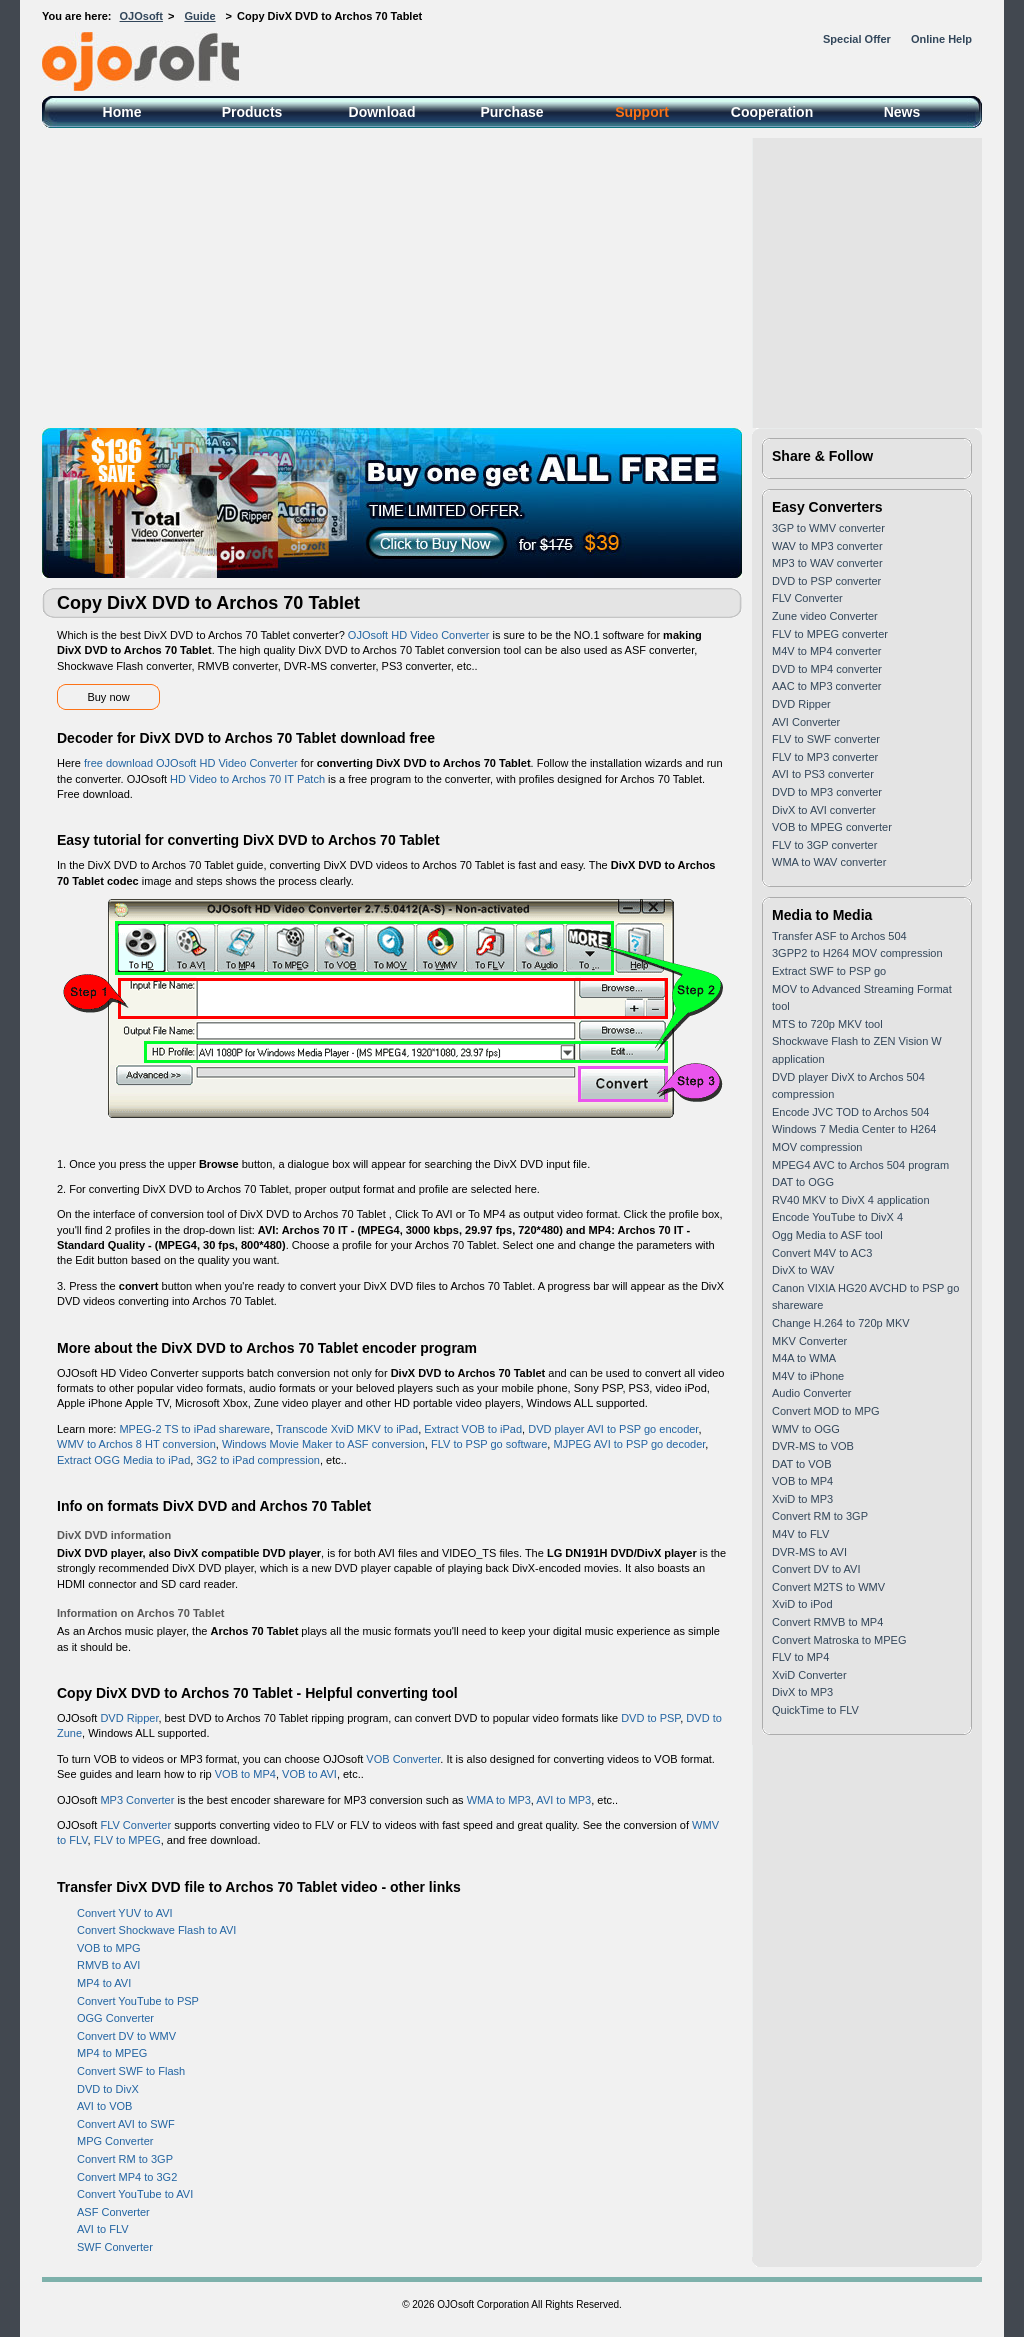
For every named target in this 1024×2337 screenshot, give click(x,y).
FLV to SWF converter (826, 739)
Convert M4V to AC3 (822, 1253)
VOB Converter (403, 1759)
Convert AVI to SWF (126, 2124)
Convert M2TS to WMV (828, 1587)
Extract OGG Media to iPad (123, 1460)
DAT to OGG (803, 1182)
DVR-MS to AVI (809, 1552)
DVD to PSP (650, 1718)
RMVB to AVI (108, 1965)
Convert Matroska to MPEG (839, 1640)
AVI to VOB (104, 2106)
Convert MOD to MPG (826, 1411)
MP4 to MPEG (112, 2053)
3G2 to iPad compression (258, 1460)
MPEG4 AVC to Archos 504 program (860, 1165)
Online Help (941, 39)
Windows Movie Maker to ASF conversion (323, 1444)
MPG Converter (115, 2141)
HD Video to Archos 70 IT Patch (247, 779)
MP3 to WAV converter (827, 563)
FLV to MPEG (127, 1840)
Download (382, 112)
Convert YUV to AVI (125, 1913)
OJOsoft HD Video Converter (419, 635)
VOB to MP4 (245, 1774)
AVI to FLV (103, 2229)
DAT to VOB (802, 1464)
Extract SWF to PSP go (829, 971)
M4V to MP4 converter (826, 651)
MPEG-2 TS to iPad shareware (194, 1429)
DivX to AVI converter (824, 810)
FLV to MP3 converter (825, 757)
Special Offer (857, 39)
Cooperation (772, 112)
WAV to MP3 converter (827, 546)
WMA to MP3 (499, 1800)
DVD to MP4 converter (827, 669)
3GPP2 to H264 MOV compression (857, 953)
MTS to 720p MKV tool (827, 1024)
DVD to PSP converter (826, 581)
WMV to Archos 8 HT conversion (136, 1444)
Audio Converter (812, 1393)
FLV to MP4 (800, 1657)
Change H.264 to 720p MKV (841, 1323)
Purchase (511, 112)
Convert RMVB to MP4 (827, 1622)
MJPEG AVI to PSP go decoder (629, 1444)
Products (252, 112)
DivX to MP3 (802, 1692)
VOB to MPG (109, 1948)
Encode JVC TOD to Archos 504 (850, 1112)
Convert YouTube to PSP (138, 2001)
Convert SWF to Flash (131, 2071)
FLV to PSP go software (489, 1444)
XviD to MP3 (802, 1499)
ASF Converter (113, 2212)
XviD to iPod (802, 1604)
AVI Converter (806, 722)
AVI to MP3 (563, 1800)
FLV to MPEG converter (830, 634)
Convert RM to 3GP (125, 2159)
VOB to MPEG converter (832, 827)
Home (122, 112)
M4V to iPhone (808, 1376)
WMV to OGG (806, 1429)
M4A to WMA (804, 1358)
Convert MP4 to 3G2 (127, 2177)
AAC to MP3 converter (826, 686)
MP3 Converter (137, 1800)
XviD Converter (809, 1675)
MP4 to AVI (104, 1983)
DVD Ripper (129, 1718)
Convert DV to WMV (126, 2036)
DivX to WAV (803, 1270)
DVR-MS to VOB (813, 1446)
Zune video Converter (825, 616)
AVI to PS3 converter (823, 774)
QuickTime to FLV (815, 1710)
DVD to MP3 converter (827, 792)
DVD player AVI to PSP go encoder (613, 1429)
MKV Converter (809, 1341)
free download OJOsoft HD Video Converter (191, 763)
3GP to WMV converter (828, 528)
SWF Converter (115, 2247)
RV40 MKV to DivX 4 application (851, 1200)
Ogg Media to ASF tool (827, 1235)
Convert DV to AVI (816, 1569)
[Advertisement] (512, 278)
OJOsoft (141, 16)
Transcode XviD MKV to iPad (347, 1429)
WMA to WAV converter (829, 862)
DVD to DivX (108, 2089)
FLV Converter (135, 1825)
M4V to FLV (800, 1534)
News (902, 112)
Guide (199, 16)
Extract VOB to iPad (473, 1429)
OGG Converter (115, 2018)
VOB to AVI (309, 1774)
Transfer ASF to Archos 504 (839, 936)
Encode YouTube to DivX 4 (837, 1217)
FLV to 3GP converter (824, 845)
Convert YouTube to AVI (135, 2194)
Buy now (108, 697)
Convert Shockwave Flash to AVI (156, 1930)
